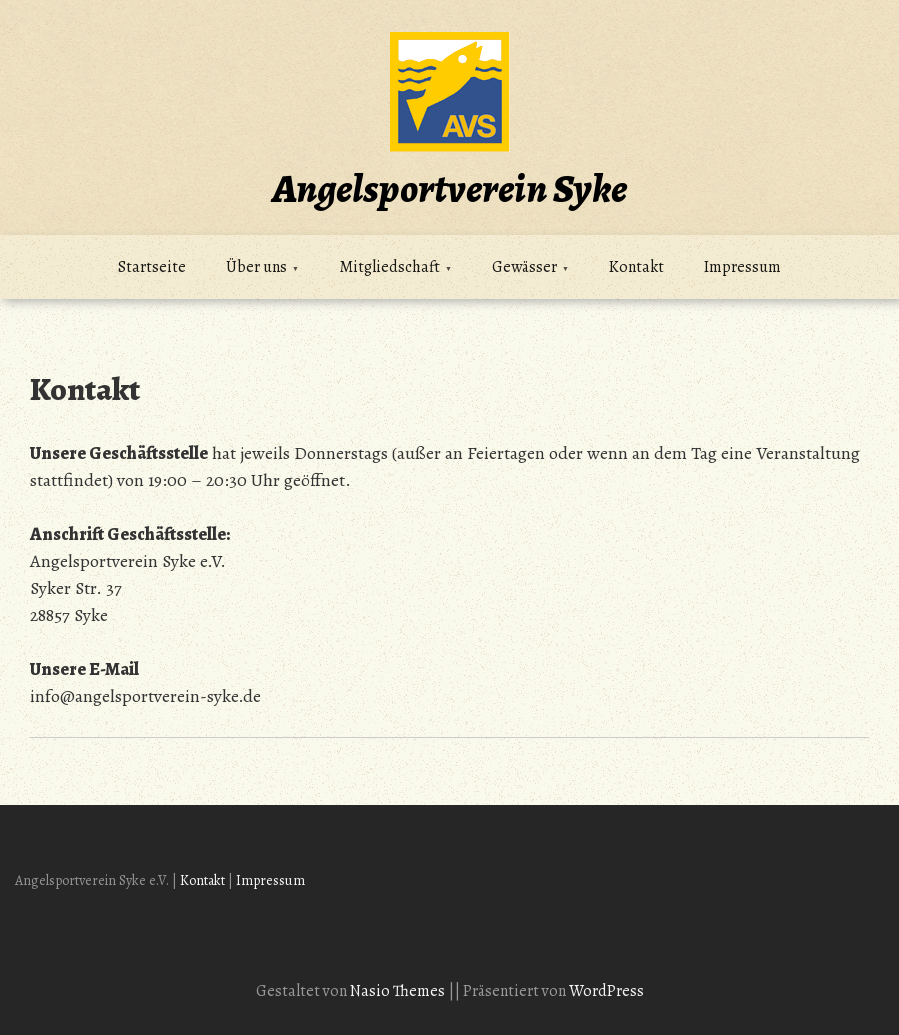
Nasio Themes (399, 991)
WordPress (606, 991)
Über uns (256, 267)
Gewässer (524, 267)
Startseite (152, 267)
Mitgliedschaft (389, 267)
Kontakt (636, 267)
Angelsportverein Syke (449, 188)
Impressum (742, 267)
